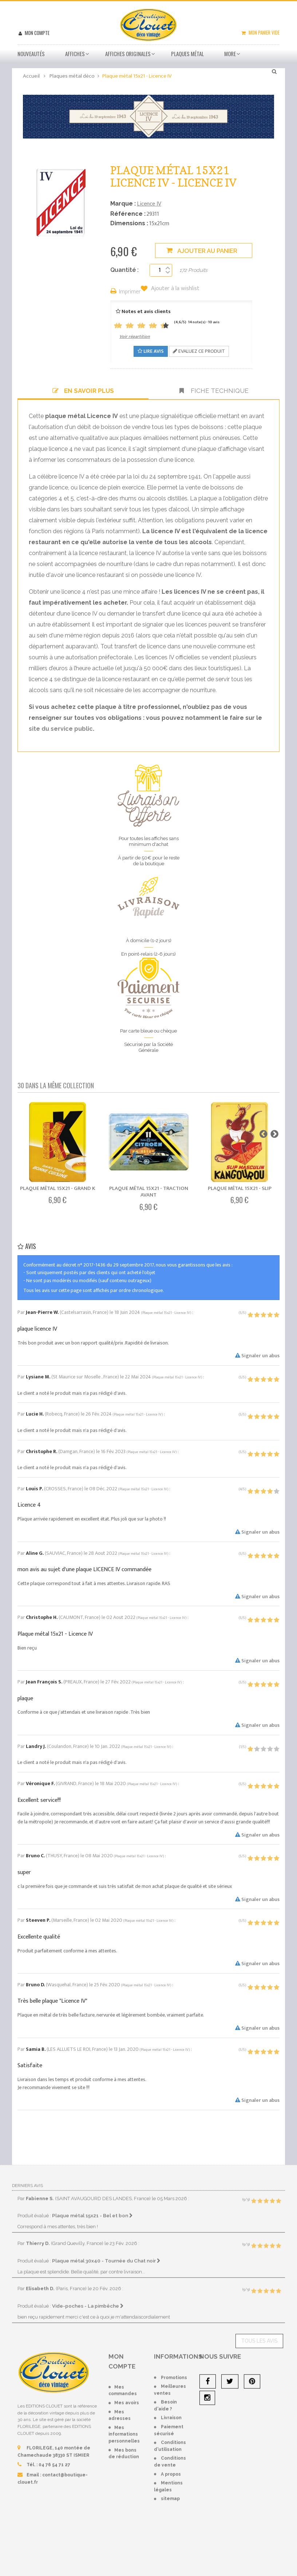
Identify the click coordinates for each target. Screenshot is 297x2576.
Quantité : (124, 269)
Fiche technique (214, 390)
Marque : (123, 203)
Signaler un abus (257, 1355)
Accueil (31, 76)
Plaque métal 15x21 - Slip (240, 1188)
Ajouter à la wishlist (174, 288)
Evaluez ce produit (199, 351)
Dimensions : (129, 223)
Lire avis (151, 351)
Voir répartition (134, 336)
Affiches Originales (128, 54)
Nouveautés (31, 54)
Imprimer (130, 292)
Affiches (75, 54)
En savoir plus (83, 390)
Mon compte (37, 32)
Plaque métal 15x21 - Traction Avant (148, 1192)
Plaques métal (187, 54)
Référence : (128, 213)
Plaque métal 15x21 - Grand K (57, 1188)
